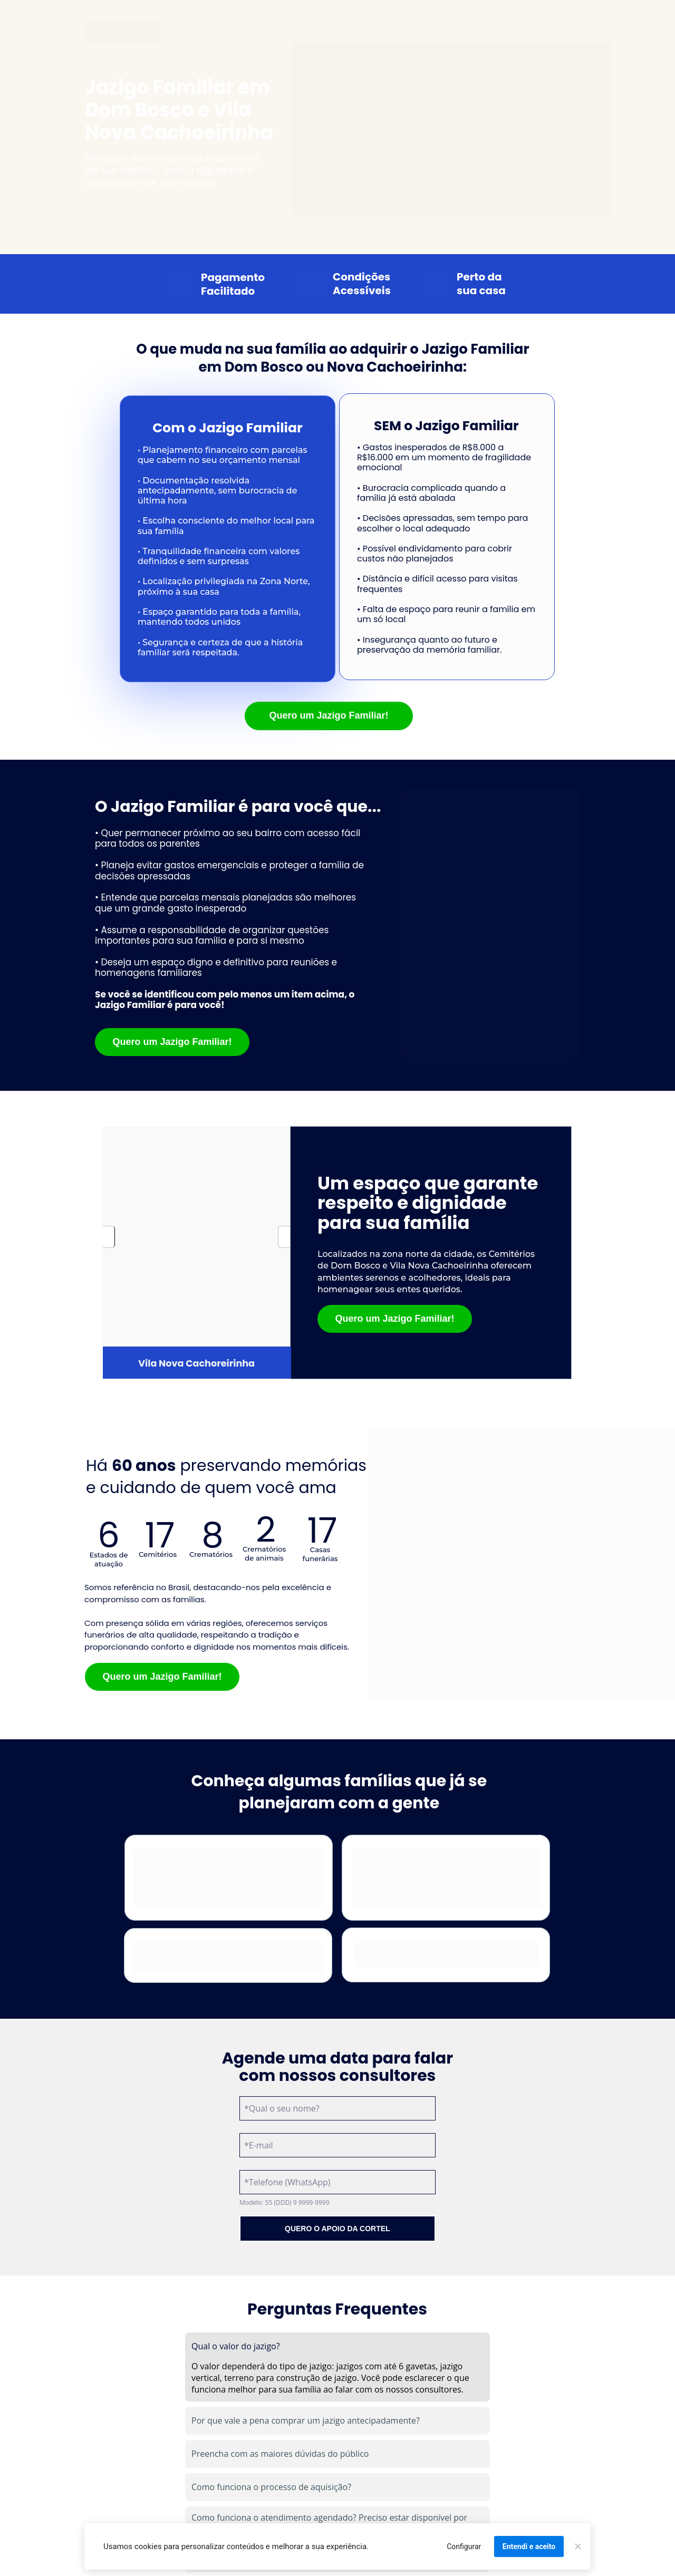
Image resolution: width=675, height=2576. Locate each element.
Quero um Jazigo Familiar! (328, 715)
